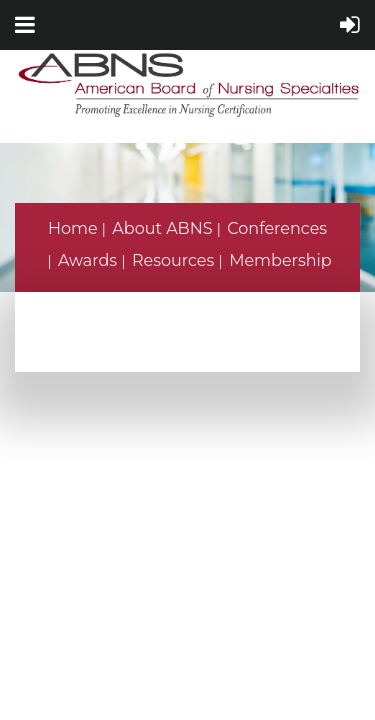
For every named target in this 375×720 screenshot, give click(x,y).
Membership (280, 260)
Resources (173, 260)
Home (73, 228)
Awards (87, 260)
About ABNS (162, 228)
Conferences (277, 228)
